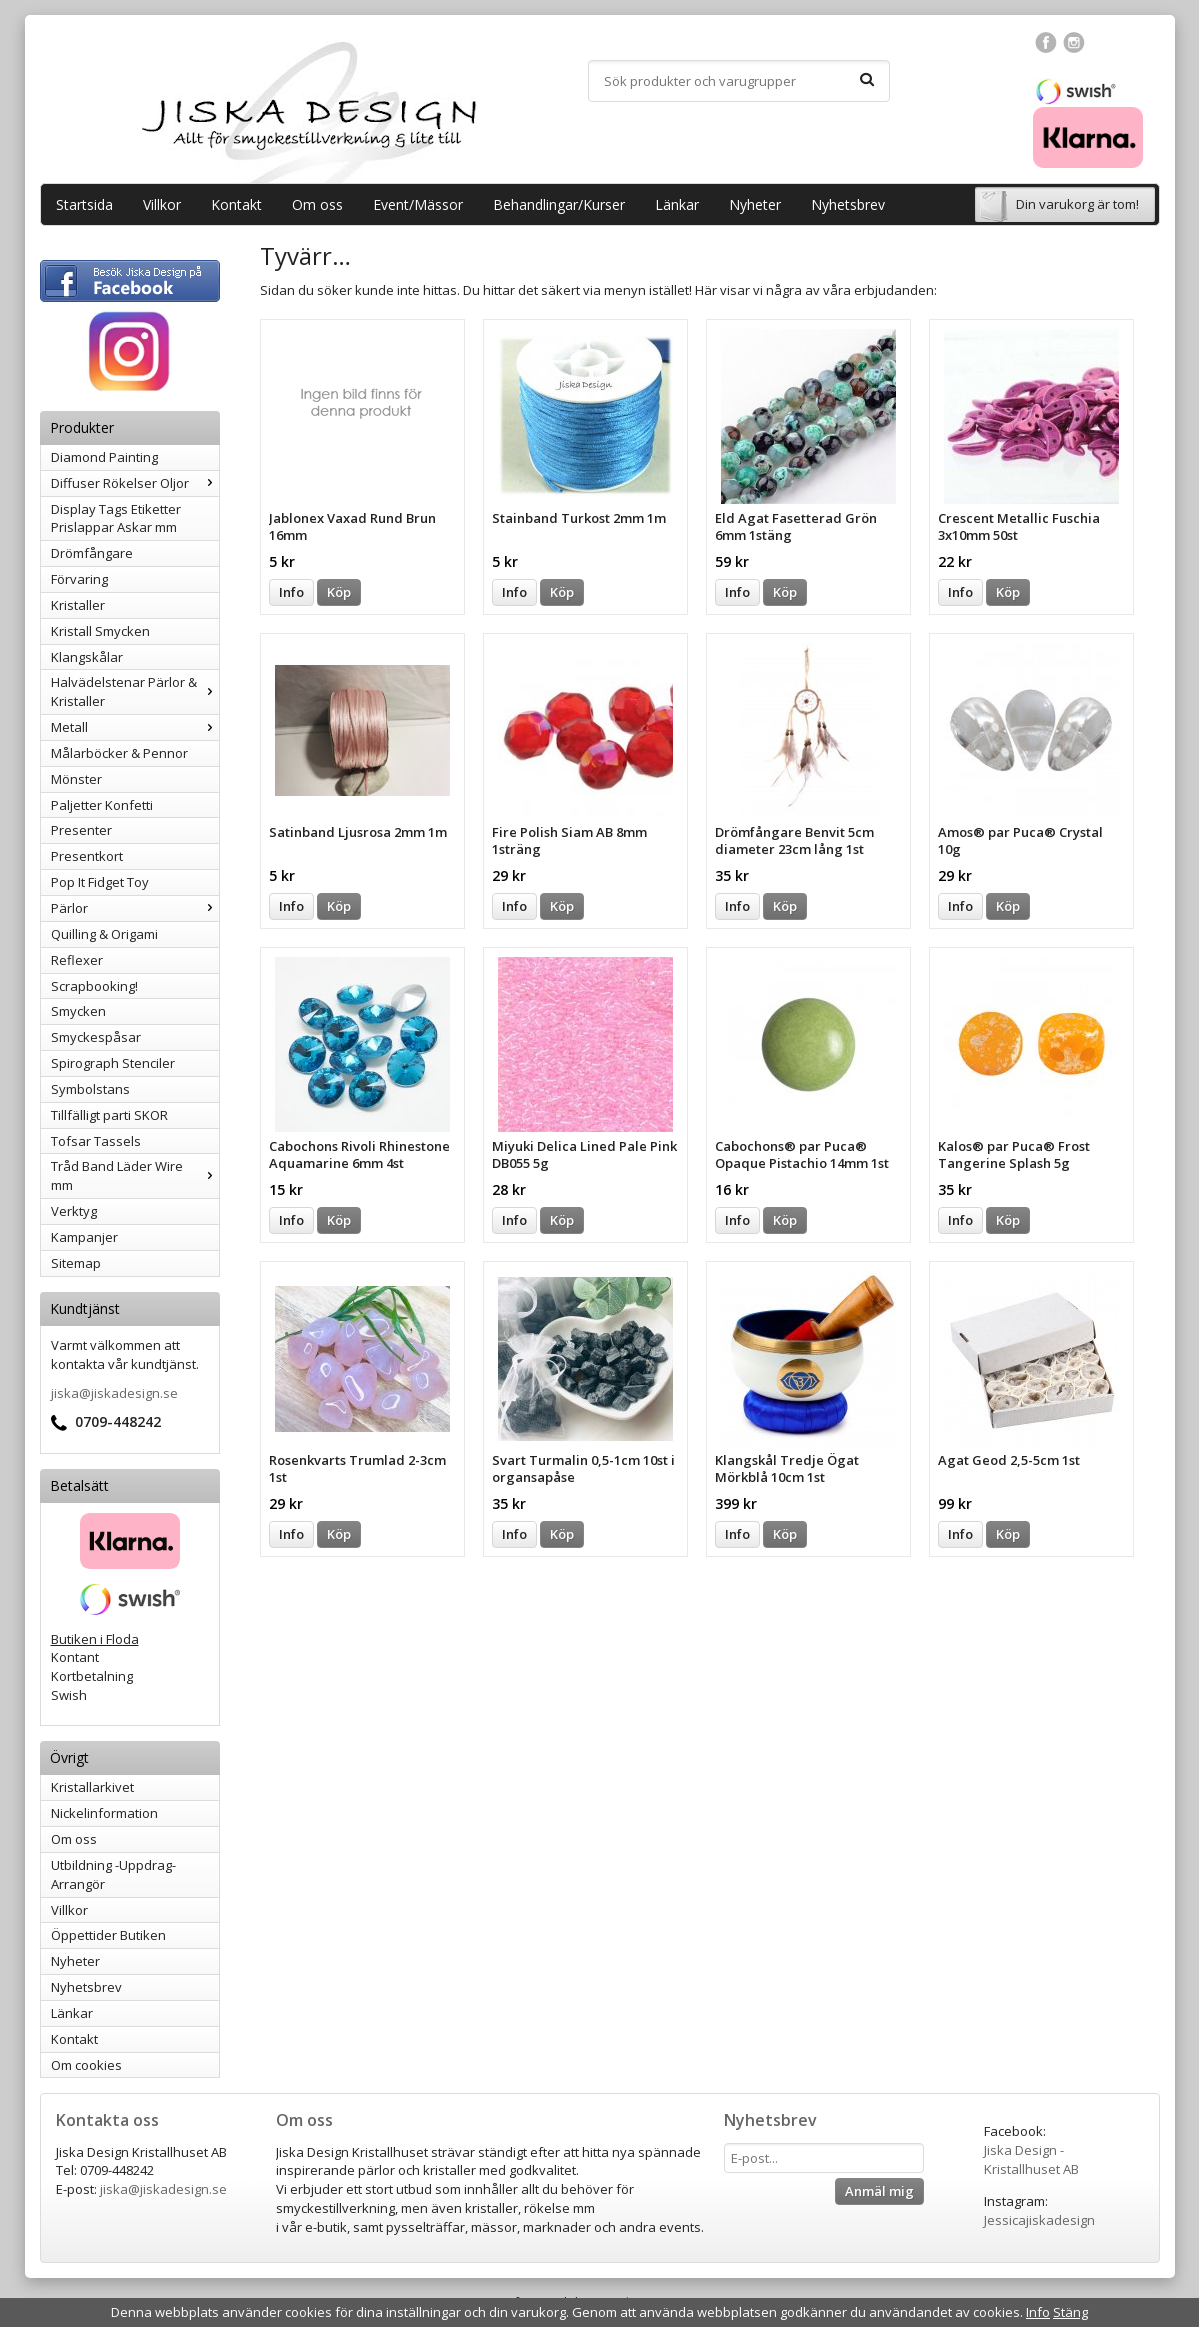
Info (291, 592)
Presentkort (87, 856)
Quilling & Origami (104, 934)
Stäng (1070, 2312)
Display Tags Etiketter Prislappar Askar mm (116, 518)
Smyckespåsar (96, 1037)
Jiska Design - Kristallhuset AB (1031, 2159)
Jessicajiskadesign (1039, 2220)
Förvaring (79, 579)
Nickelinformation (104, 1813)
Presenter (81, 830)
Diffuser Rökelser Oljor (135, 483)
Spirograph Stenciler (113, 1063)
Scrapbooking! (94, 986)
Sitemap (76, 1263)
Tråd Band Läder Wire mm (135, 1175)
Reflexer (77, 960)
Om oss (317, 204)
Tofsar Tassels (96, 1141)
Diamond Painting (104, 457)
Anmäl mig (879, 2191)
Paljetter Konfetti (102, 805)
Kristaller (78, 605)
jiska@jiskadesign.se (114, 1393)
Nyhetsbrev (848, 204)
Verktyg (74, 1211)
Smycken (78, 1011)
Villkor (162, 204)
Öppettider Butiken (108, 1935)
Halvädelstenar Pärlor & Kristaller (135, 691)
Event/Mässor (418, 204)
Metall (135, 727)
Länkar (677, 204)
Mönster (76, 779)
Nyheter (755, 204)
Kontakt (236, 204)
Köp (339, 592)
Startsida (84, 204)
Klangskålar (87, 657)
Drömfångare (92, 553)
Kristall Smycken (100, 631)
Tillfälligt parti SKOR (109, 1115)
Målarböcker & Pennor (119, 753)
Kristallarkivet (92, 1787)
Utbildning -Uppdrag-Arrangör (113, 1874)
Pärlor (135, 908)
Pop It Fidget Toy (100, 882)
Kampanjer (84, 1237)
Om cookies (86, 2065)
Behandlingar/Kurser (559, 204)
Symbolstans (90, 1089)
